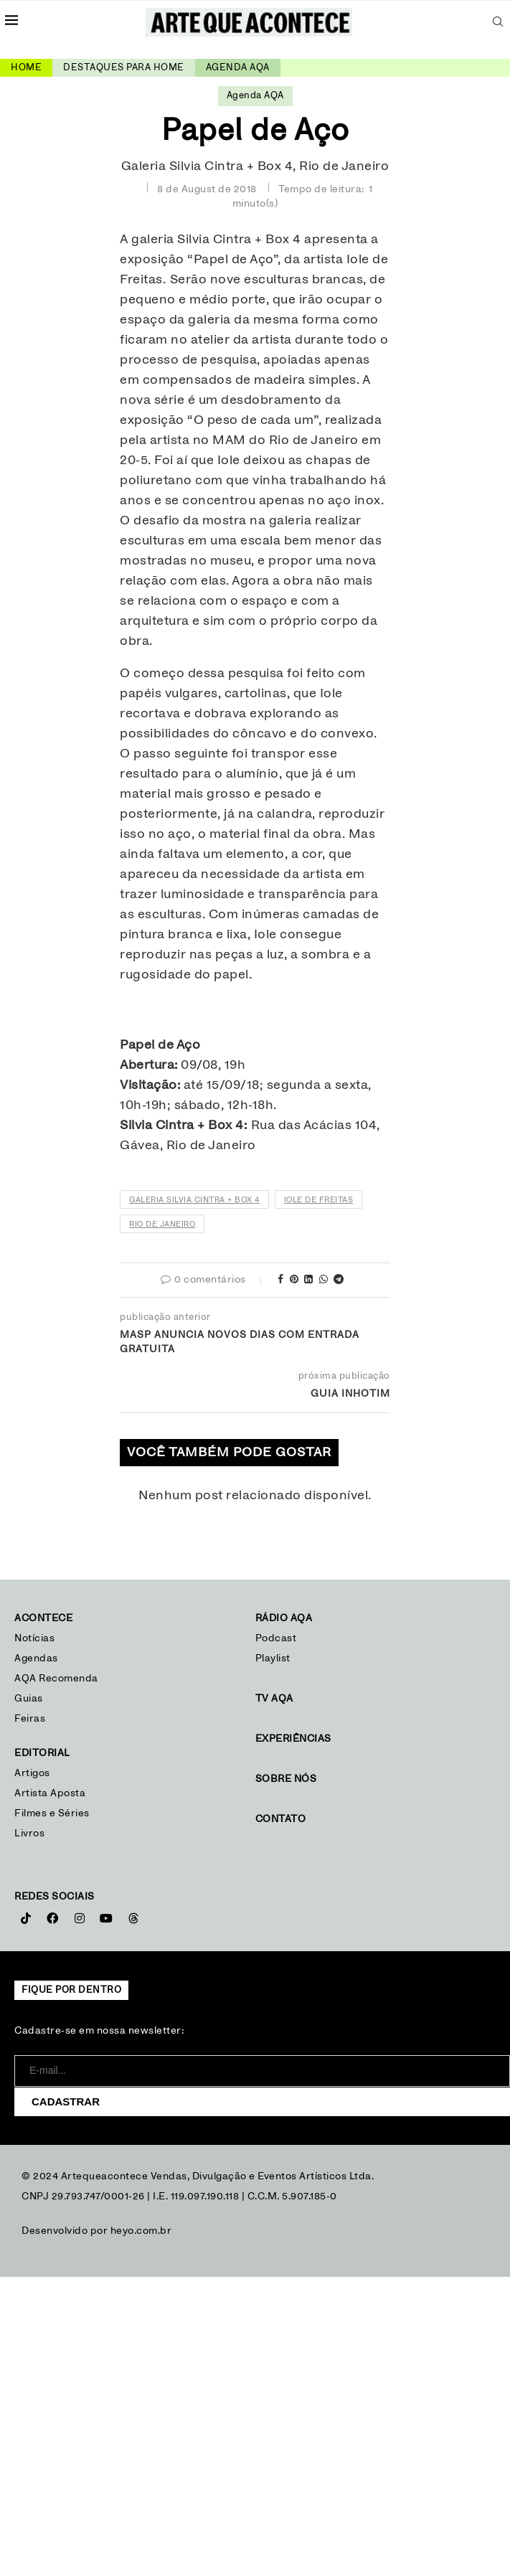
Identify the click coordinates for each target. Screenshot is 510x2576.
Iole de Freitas (319, 1200)
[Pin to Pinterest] (294, 1280)
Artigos (32, 1773)
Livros (29, 1834)
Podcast (276, 1638)
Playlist (273, 1658)
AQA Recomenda (56, 1679)
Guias (28, 1699)
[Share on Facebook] (281, 1280)
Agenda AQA (238, 67)
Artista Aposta (49, 1793)
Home (26, 67)
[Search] (498, 21)
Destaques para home (123, 67)
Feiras (29, 1719)
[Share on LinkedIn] (308, 1280)
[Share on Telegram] (339, 1280)
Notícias (36, 1638)
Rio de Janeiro (162, 1224)
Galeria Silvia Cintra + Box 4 (194, 1200)
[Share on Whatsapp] (324, 1280)
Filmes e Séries (52, 1813)
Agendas (36, 1658)
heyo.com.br (141, 2231)
